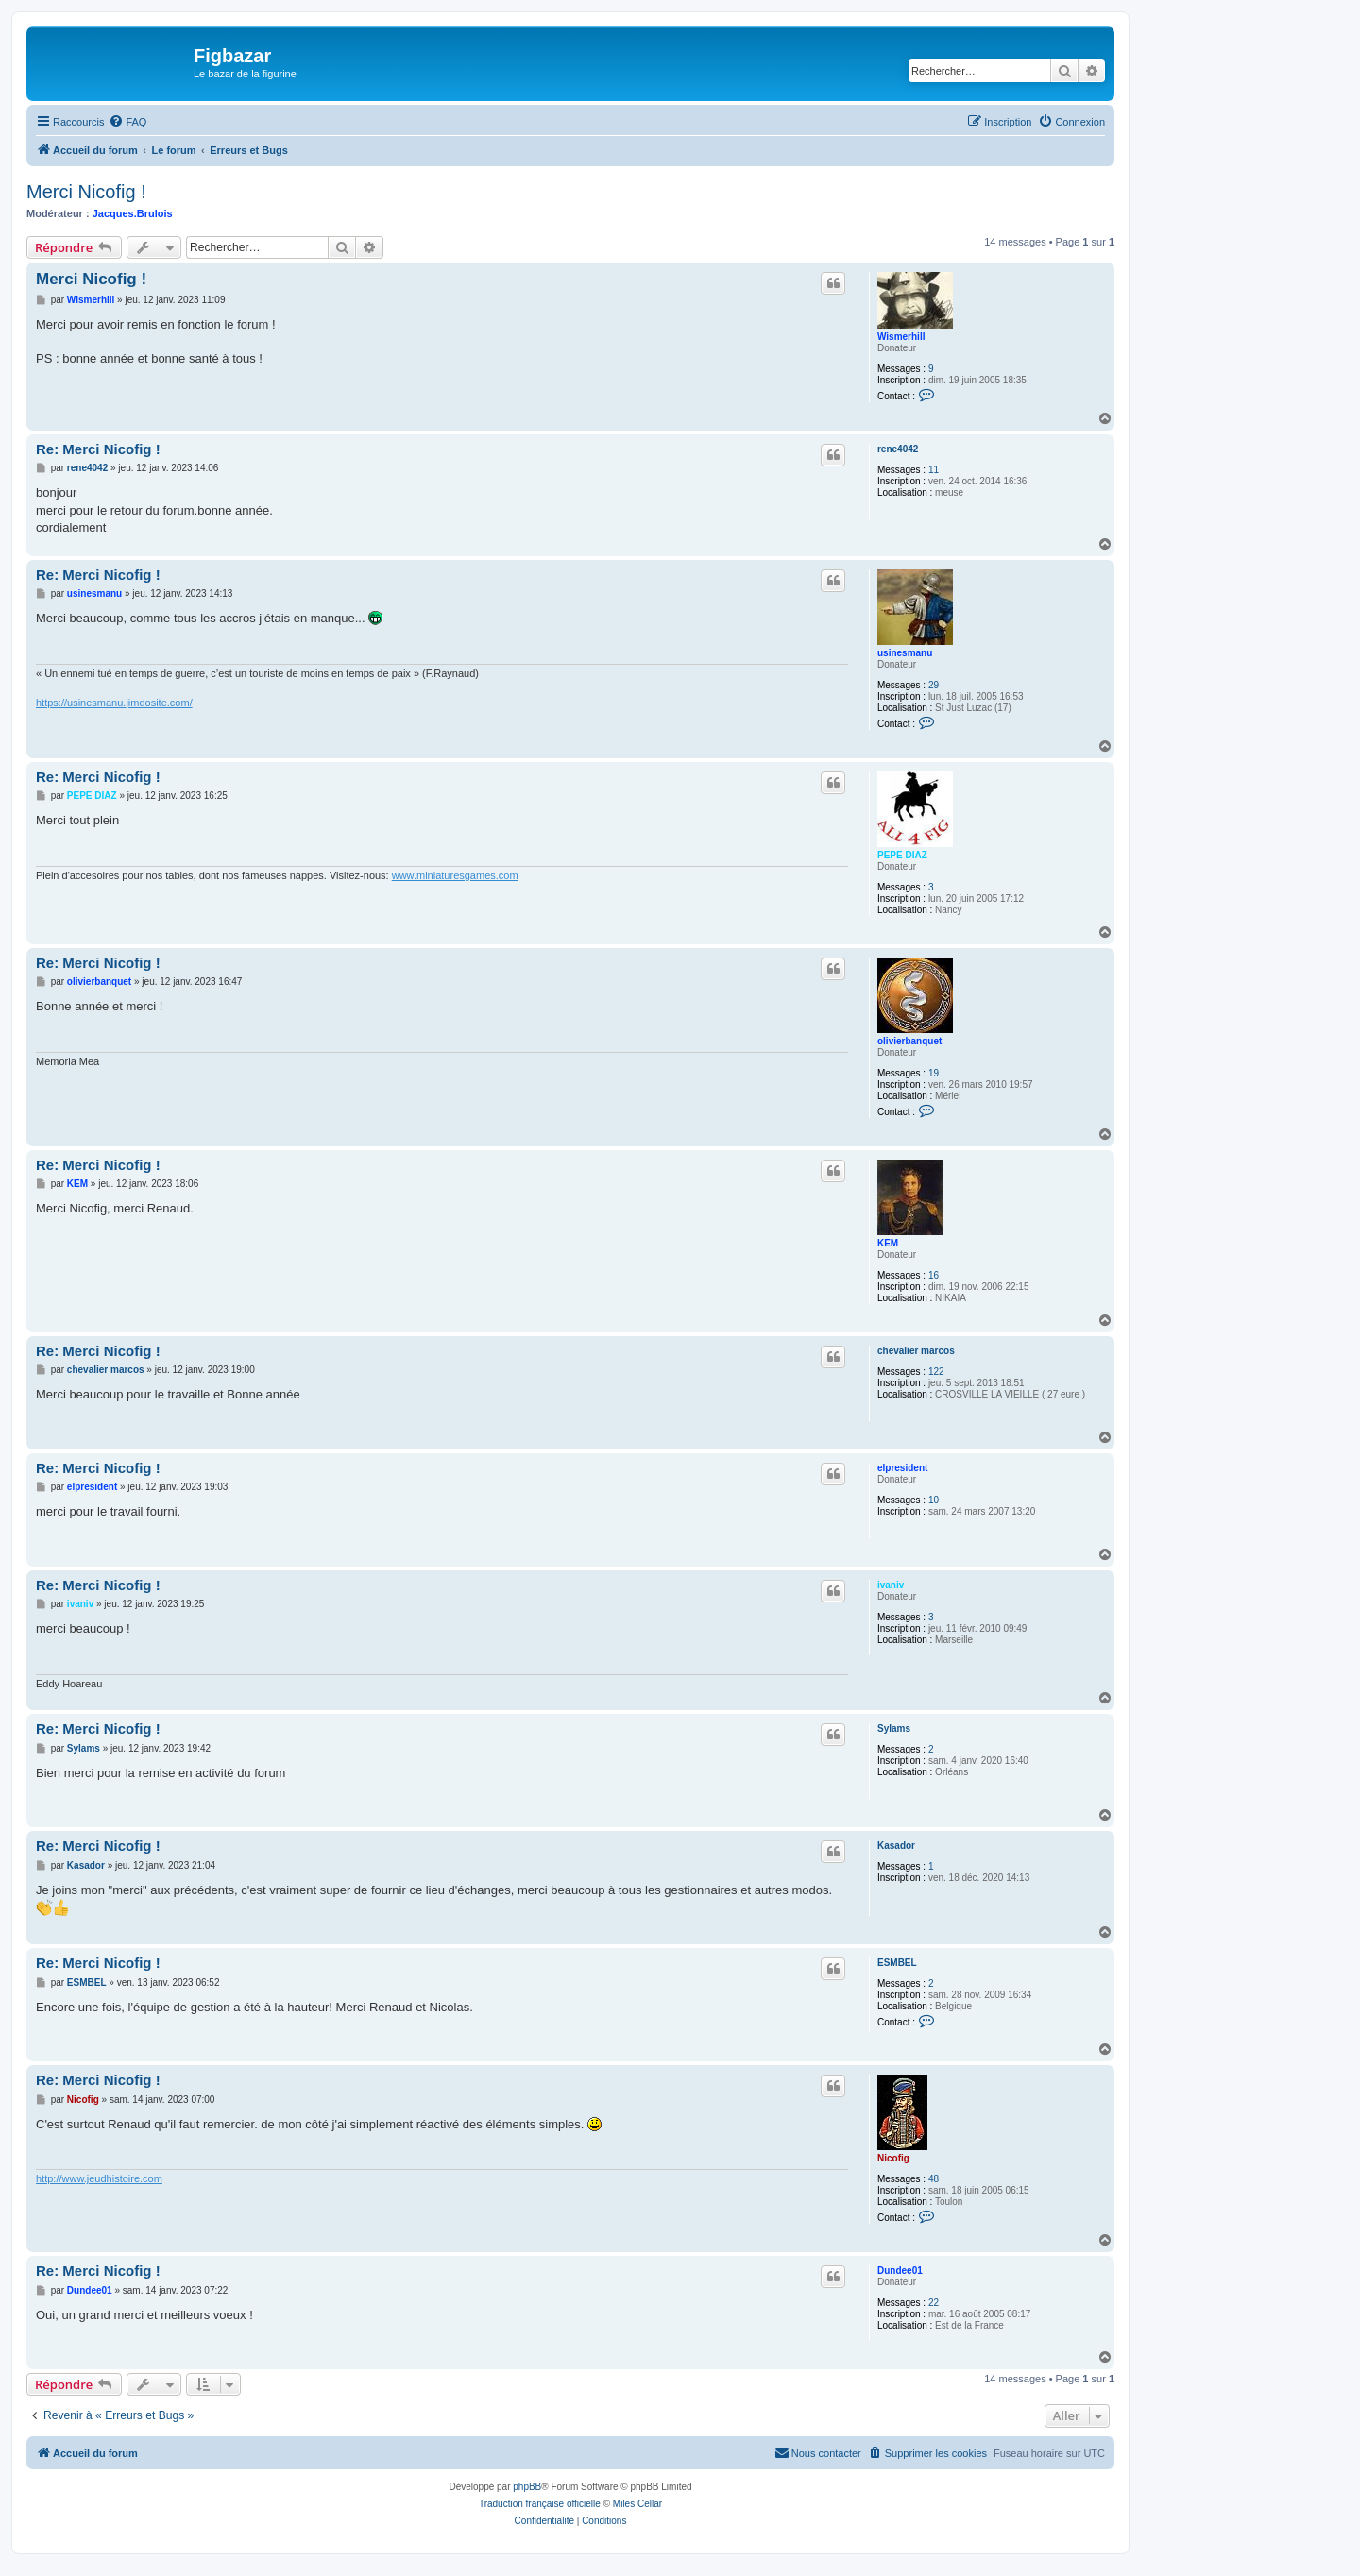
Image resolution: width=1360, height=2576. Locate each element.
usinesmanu (904, 653)
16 (933, 1275)
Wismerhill (901, 336)
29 (933, 685)
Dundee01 (900, 2270)
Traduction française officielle (540, 2504)
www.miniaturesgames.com (455, 875)
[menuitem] (127, 121)
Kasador (896, 1845)
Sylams (893, 1728)
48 (933, 2179)
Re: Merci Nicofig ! (98, 449)
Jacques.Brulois (133, 213)
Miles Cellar (637, 2504)
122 (936, 1371)
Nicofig (893, 2158)
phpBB (527, 2487)
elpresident (902, 1468)
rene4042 (897, 449)
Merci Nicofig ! (86, 191)
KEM (887, 1243)
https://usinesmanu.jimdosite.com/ (114, 702)
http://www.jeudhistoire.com (99, 2178)
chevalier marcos (916, 1351)
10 (933, 1500)
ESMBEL (897, 1962)
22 (933, 2302)
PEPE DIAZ (902, 855)
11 (933, 470)
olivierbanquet (909, 1041)
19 (933, 1073)
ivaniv (890, 1585)
